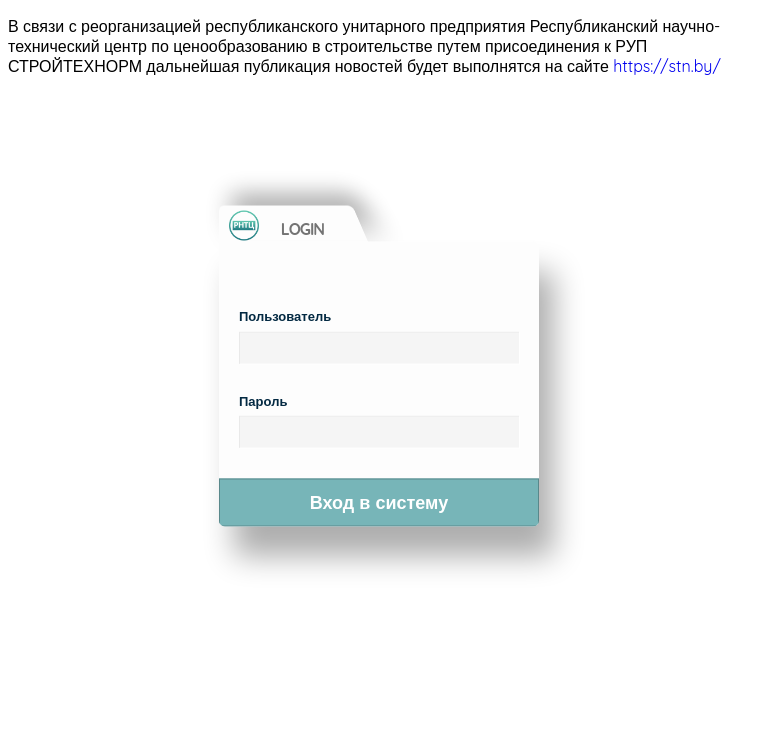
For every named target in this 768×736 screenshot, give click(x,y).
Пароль (263, 400)
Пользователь (285, 316)
